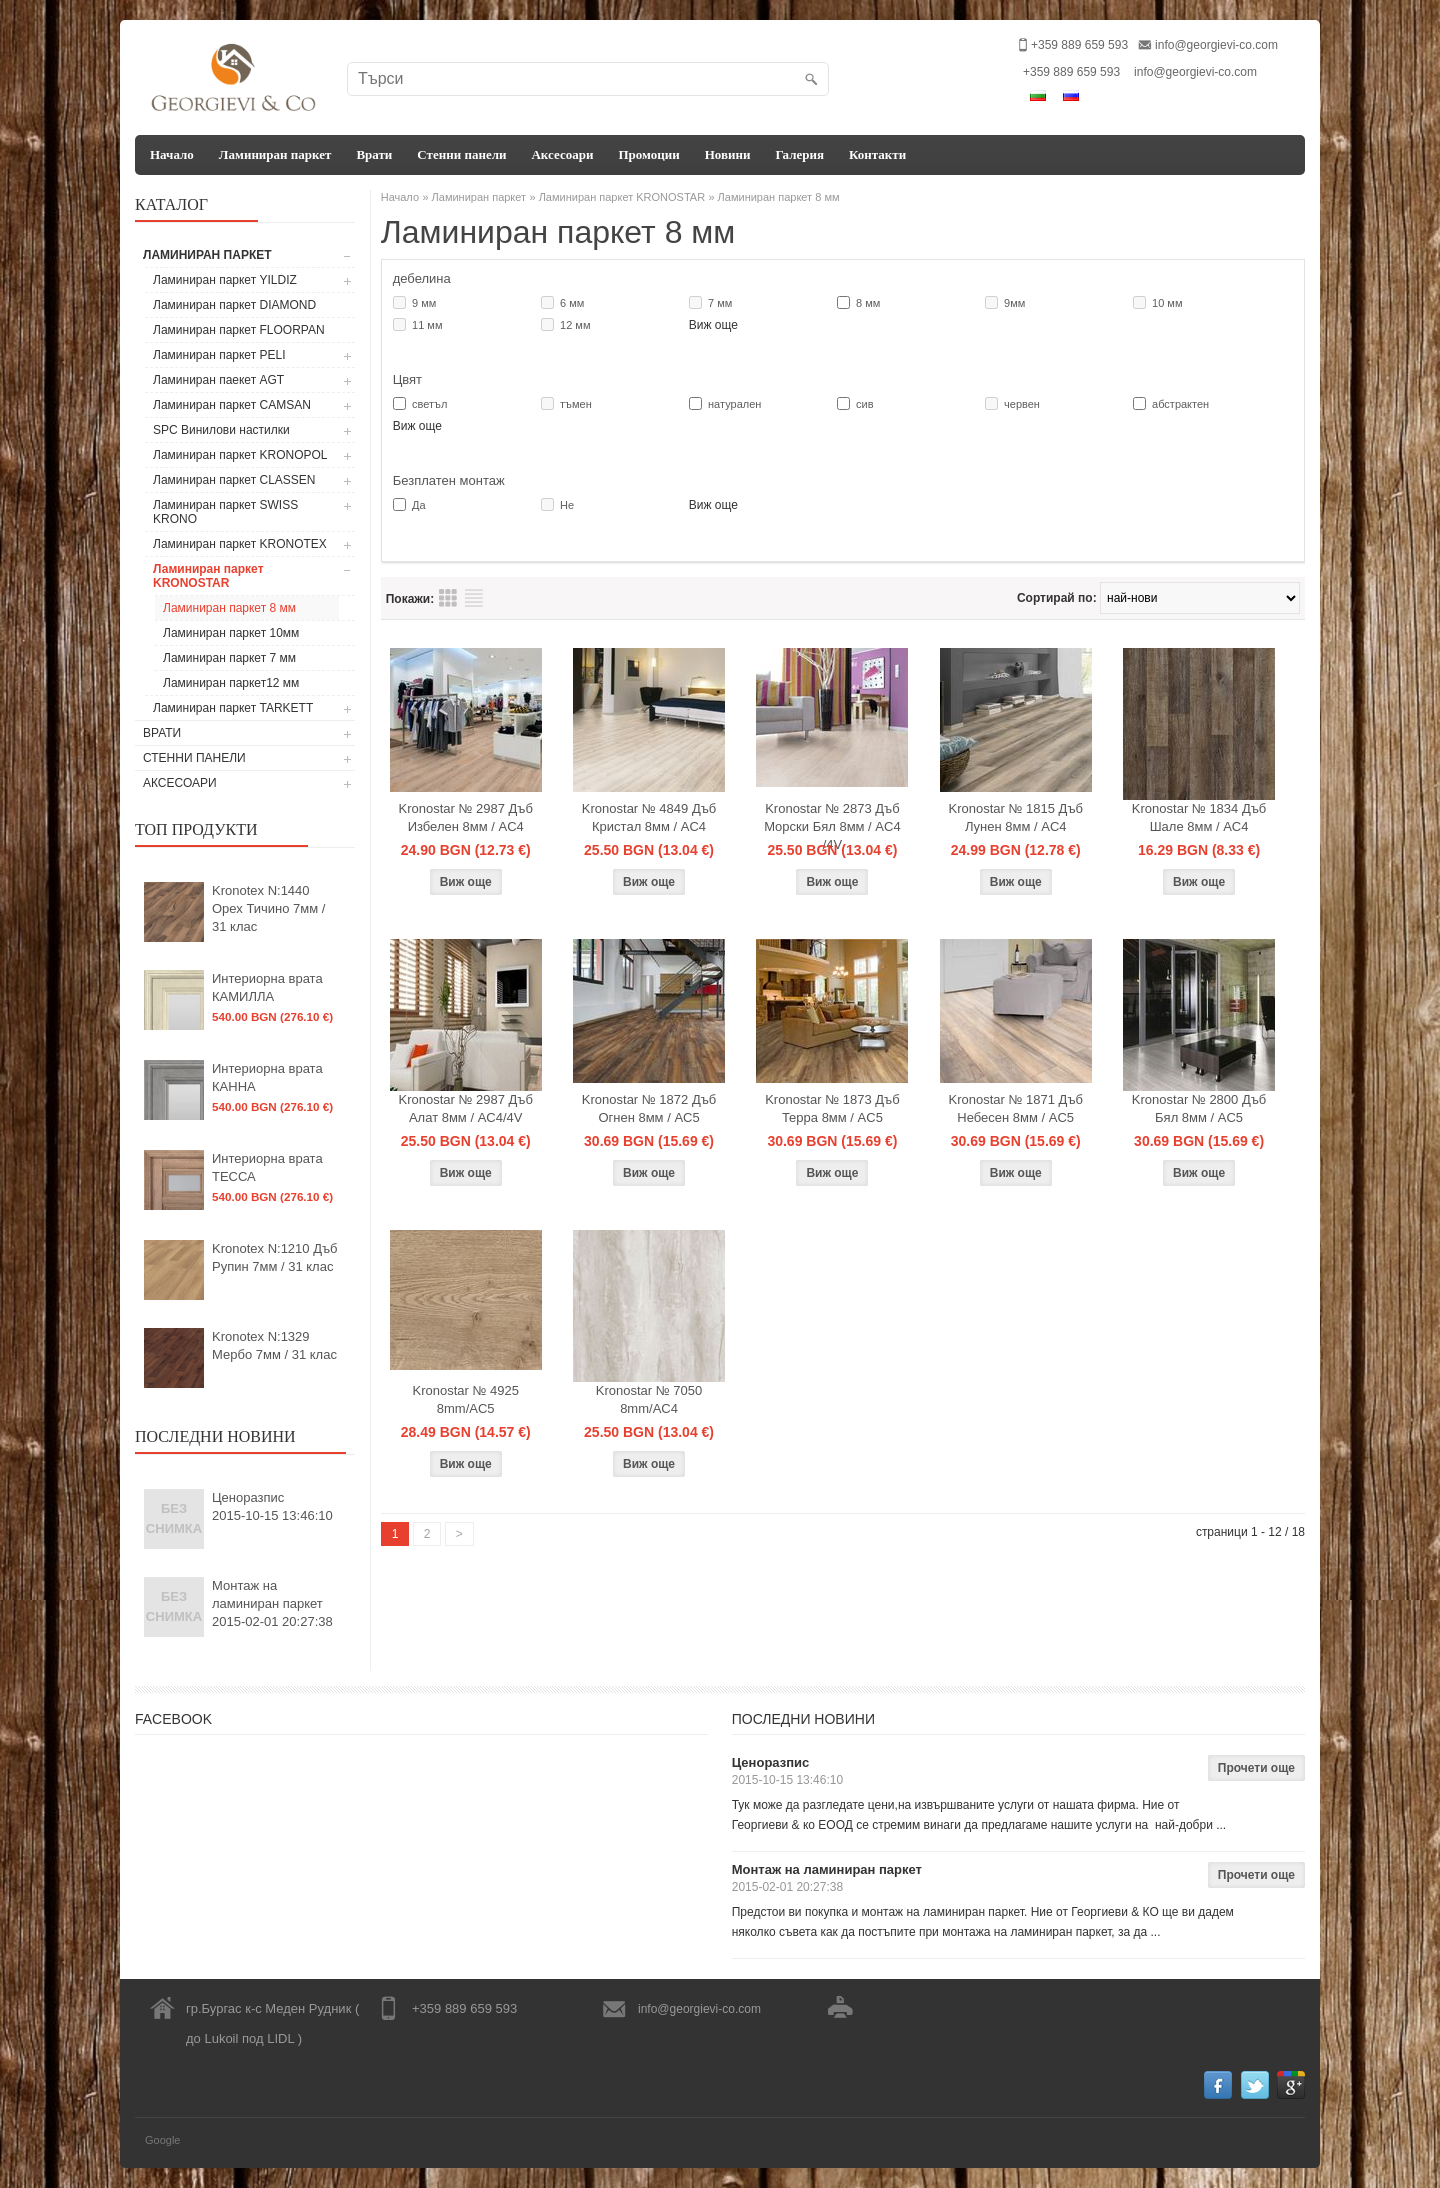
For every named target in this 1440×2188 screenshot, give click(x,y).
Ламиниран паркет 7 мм (229, 658)
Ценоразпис (771, 1762)
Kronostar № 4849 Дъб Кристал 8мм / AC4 (649, 817)
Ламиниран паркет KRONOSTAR (208, 576)
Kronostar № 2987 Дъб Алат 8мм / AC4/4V (465, 1108)
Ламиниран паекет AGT (218, 380)
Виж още (713, 325)
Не (567, 505)
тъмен (576, 404)
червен (1022, 404)
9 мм (424, 303)
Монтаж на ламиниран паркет (827, 1869)
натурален (734, 404)
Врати (374, 154)
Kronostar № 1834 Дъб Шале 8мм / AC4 (1199, 817)
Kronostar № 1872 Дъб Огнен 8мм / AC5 (649, 1108)
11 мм (427, 325)
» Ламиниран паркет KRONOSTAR (617, 197)
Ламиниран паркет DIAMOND (234, 305)
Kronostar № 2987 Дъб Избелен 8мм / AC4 (465, 817)
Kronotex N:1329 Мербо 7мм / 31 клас (274, 1345)
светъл (429, 404)
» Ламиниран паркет (474, 197)
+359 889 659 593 (1071, 72)
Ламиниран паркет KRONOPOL (240, 455)
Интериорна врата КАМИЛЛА (267, 987)
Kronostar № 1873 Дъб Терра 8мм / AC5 (832, 1108)
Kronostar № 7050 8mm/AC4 (649, 1399)
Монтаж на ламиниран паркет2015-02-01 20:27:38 (272, 1603)
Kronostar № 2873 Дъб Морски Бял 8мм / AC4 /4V (832, 826)
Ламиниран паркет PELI (219, 355)
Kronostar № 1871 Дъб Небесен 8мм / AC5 (1016, 1108)
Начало (172, 154)
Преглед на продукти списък (474, 598)
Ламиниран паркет (275, 154)
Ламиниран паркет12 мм (231, 683)
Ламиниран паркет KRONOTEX (240, 544)
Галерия (799, 154)
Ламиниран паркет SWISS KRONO (225, 512)
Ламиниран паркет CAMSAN (232, 405)
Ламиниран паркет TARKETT (233, 708)
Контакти (877, 154)
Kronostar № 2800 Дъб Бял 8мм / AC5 (1199, 1108)
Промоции (648, 154)
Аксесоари (562, 154)
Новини (728, 154)
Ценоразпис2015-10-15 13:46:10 (272, 1506)
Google (162, 2140)
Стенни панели (461, 154)
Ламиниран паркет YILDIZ (225, 280)
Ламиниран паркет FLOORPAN (239, 330)
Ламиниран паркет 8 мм (229, 608)
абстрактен (1180, 404)
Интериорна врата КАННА (267, 1077)
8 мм (868, 303)
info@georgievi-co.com (1216, 45)
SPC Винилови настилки (221, 430)
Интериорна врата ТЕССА (267, 1167)
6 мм (572, 303)
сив (865, 404)
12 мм (575, 325)
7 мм (720, 303)
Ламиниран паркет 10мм (231, 633)
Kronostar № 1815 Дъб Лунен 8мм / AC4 (1016, 817)
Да (419, 505)
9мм (1014, 303)
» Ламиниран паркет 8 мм (773, 197)
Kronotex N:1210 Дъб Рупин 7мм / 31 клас (275, 1257)
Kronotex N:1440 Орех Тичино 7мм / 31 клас (268, 908)
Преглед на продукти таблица (448, 598)
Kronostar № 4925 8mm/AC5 (465, 1399)
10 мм (1167, 303)
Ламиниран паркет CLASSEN (234, 480)
